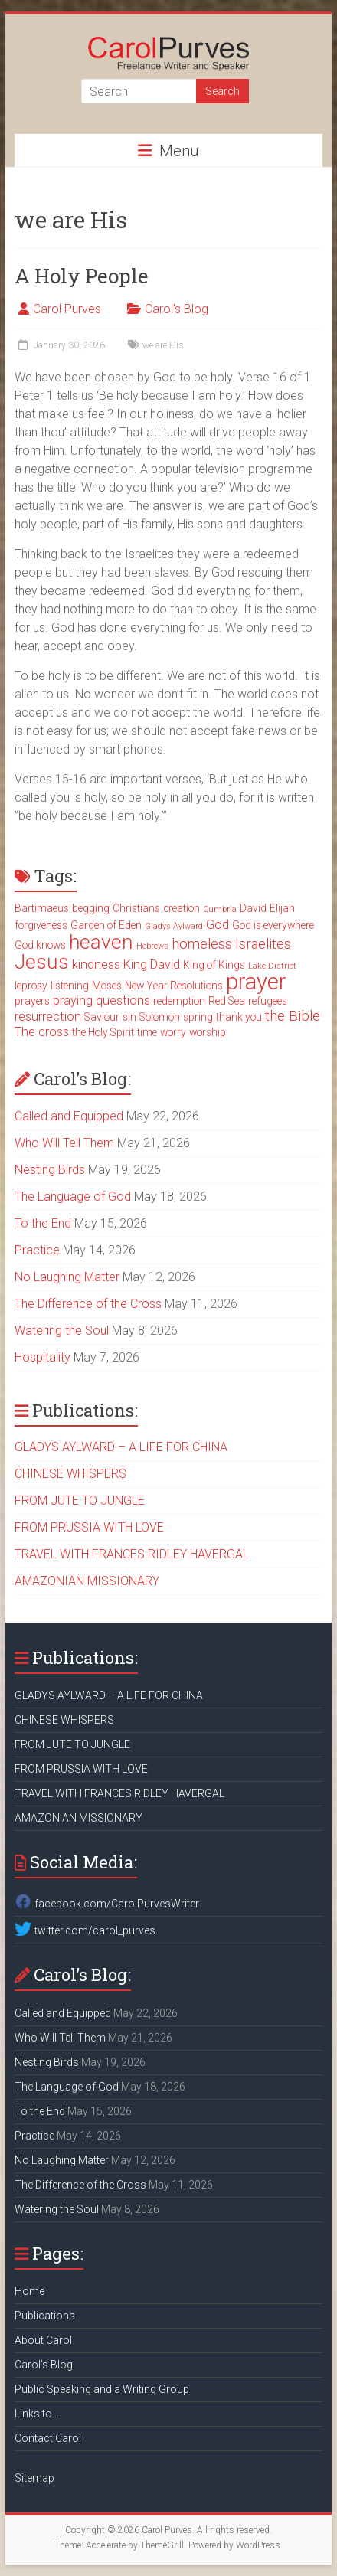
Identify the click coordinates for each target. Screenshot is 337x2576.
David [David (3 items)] (253, 908)
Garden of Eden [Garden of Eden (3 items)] (106, 925)
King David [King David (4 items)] (151, 964)
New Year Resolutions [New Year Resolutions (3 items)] (174, 985)
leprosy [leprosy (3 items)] (31, 985)
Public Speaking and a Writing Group (102, 2389)
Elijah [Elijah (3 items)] (282, 908)
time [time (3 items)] (147, 1032)
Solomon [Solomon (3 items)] (159, 1017)
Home (29, 2291)
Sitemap (34, 2478)
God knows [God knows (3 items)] (40, 945)
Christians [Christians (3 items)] (136, 908)
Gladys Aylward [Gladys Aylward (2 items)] (174, 926)
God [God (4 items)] (217, 924)
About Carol (43, 2340)
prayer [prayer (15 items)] (256, 982)
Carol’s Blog (44, 2365)
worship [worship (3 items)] (207, 1032)
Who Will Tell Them (64, 1143)
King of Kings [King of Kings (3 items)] (214, 965)
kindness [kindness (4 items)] (96, 964)
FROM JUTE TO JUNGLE (80, 1500)
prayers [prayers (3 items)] (32, 1001)
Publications (45, 2316)
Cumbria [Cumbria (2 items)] (220, 909)
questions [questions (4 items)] (123, 1000)
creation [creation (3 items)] (181, 908)
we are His (163, 345)
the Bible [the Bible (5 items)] (292, 1016)
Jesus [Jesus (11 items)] (42, 961)
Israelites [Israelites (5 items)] (263, 944)
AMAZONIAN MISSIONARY (87, 1581)
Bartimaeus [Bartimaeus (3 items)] (42, 908)
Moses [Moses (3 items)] (107, 985)
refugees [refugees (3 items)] (267, 1001)
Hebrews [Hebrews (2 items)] (152, 946)
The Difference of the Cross (88, 1303)
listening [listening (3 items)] (70, 985)
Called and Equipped (69, 1116)
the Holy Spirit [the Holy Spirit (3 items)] (103, 1032)
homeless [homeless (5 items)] (202, 944)
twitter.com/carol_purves (85, 1930)
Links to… (37, 2414)
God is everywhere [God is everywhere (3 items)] (273, 925)
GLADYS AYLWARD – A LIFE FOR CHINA (121, 1447)
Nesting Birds (50, 1169)
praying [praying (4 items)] (73, 1000)
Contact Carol (48, 2438)
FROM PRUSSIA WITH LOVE (89, 1527)
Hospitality (42, 1357)
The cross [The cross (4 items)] (42, 1032)
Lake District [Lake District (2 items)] (272, 966)
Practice (37, 1250)
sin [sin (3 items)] (129, 1017)
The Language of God (73, 1196)
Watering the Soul (62, 1330)
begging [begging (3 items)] (91, 908)
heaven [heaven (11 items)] (101, 941)
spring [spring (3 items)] (198, 1017)
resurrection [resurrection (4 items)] (48, 1016)
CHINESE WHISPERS (70, 1473)
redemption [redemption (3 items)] (179, 1001)
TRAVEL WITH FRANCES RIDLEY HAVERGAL (132, 1554)
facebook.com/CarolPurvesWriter (106, 1904)
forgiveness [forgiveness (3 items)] (41, 925)
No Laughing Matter (67, 1277)
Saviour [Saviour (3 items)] (101, 1017)
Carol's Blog (176, 309)
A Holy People (82, 276)
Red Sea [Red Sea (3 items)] (226, 1001)
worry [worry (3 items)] (173, 1032)
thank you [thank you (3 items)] (239, 1017)
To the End (43, 1223)
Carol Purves (67, 309)
